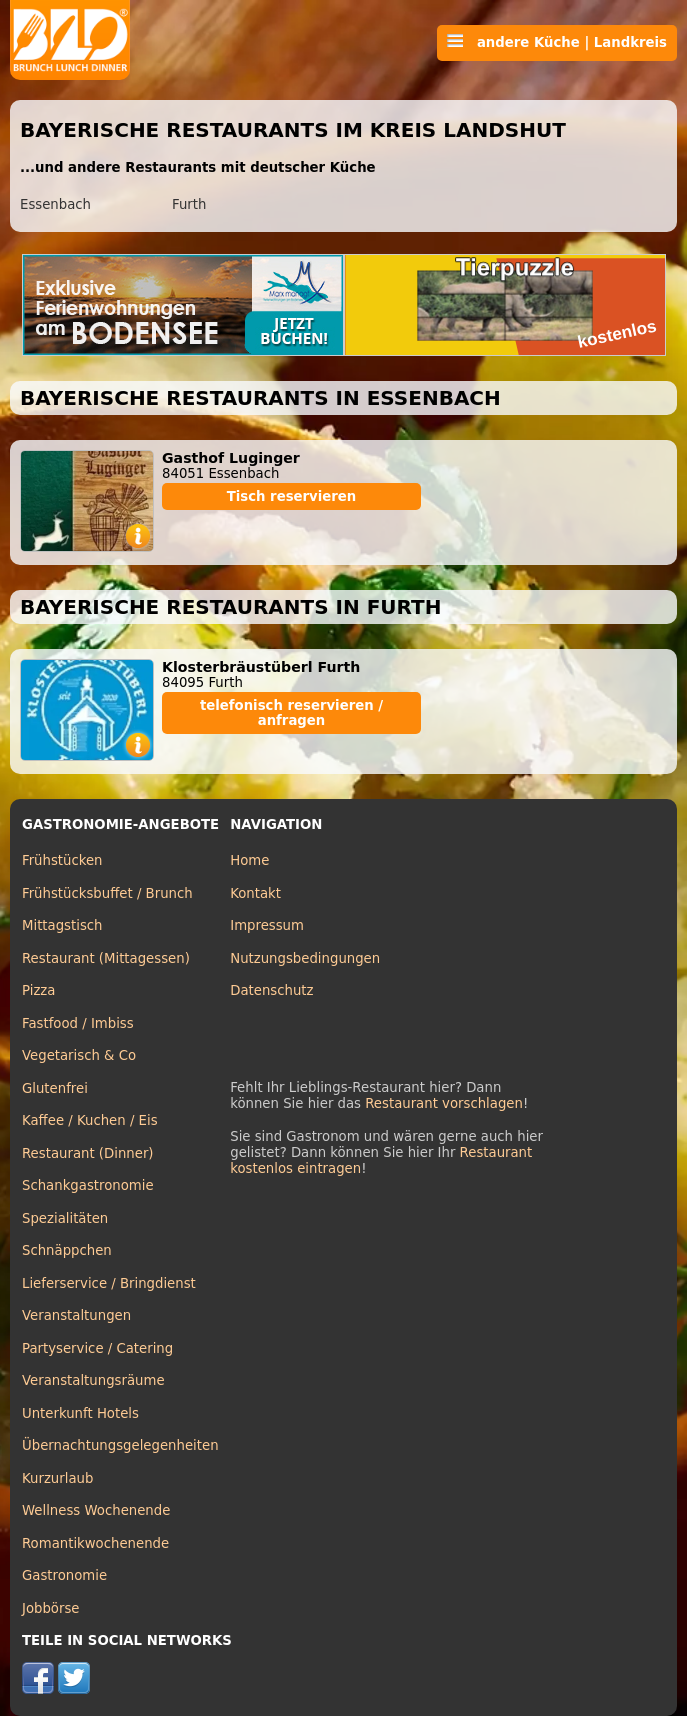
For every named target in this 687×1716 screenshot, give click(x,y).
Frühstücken (62, 860)
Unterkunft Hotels (80, 1413)
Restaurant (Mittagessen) (106, 958)
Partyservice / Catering (97, 1348)
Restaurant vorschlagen (444, 1103)
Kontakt (255, 893)
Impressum (267, 925)
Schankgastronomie (88, 1185)
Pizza (38, 990)
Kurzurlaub (57, 1478)
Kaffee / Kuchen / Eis (90, 1120)
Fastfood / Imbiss (78, 1023)
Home (249, 860)
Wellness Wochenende (96, 1510)
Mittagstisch (62, 925)
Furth (189, 204)
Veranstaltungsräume (93, 1380)
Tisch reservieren (292, 496)
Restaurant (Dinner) (88, 1153)
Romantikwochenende (95, 1543)
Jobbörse (51, 1608)
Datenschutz (271, 990)
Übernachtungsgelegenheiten (120, 1445)
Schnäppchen (67, 1250)
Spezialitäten (65, 1218)
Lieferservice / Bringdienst (109, 1283)
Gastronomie (64, 1575)
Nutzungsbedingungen (305, 958)
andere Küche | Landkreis (557, 42)
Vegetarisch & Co (79, 1055)
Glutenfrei (55, 1088)
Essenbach (55, 204)
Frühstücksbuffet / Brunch (107, 893)
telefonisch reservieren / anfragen (291, 713)
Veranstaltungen (76, 1315)
